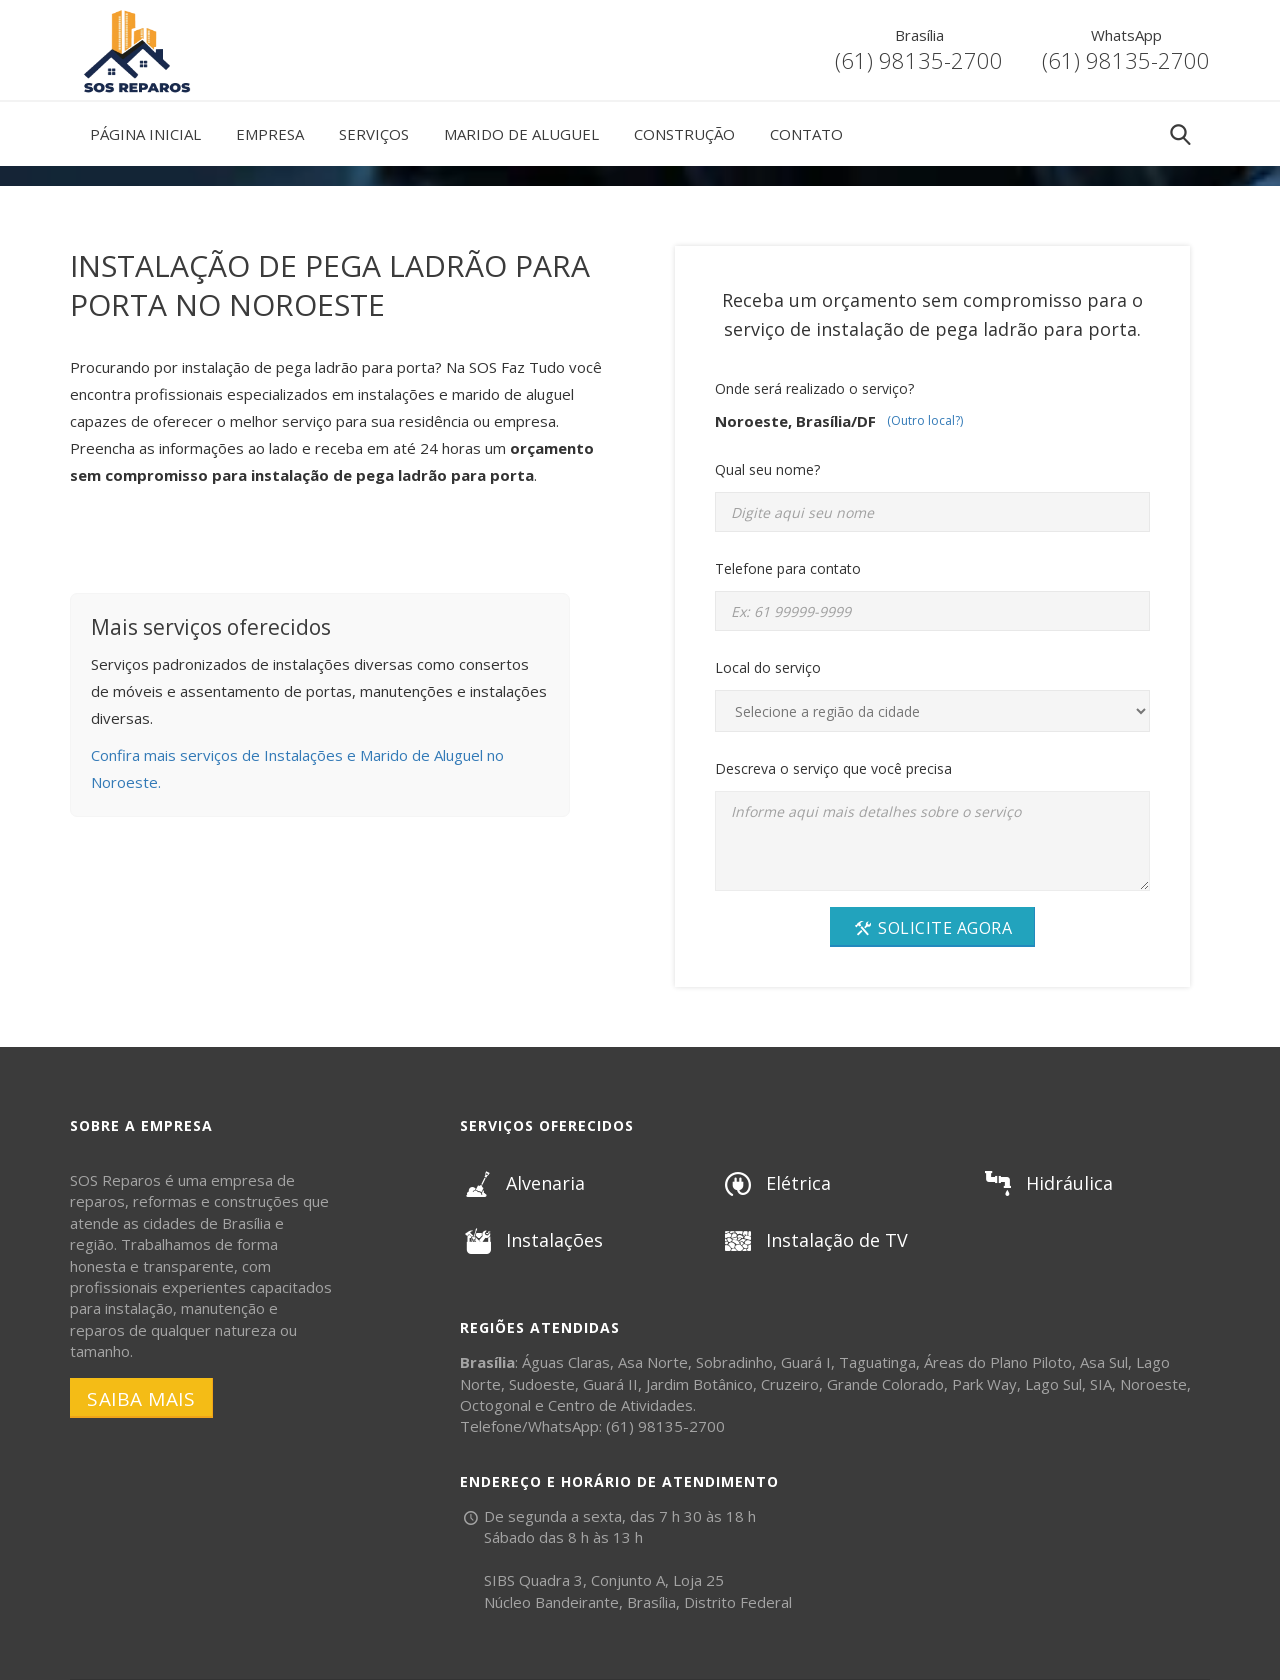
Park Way (984, 1384)
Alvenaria (522, 1183)
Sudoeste (542, 1384)
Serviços (374, 134)
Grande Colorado (885, 1384)
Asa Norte (653, 1362)
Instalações (531, 1240)
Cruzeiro (790, 1384)
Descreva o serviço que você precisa (833, 768)
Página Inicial (145, 134)
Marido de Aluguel (521, 134)
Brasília (919, 35)
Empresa (270, 134)
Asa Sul (1104, 1362)
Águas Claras (566, 1362)
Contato (806, 134)
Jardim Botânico (699, 1384)
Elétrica (775, 1183)
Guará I (806, 1362)
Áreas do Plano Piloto (998, 1362)
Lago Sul (1053, 1384)
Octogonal (495, 1405)
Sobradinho (734, 1362)
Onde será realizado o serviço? (814, 388)
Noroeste (1153, 1384)
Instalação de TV (814, 1240)
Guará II (610, 1384)
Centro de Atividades (620, 1405)
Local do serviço (768, 667)
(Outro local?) (925, 420)
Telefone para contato (788, 568)
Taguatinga (877, 1362)
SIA (1101, 1384)
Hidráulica (1046, 1183)
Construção (684, 134)
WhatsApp (1126, 35)
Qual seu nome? (767, 469)
